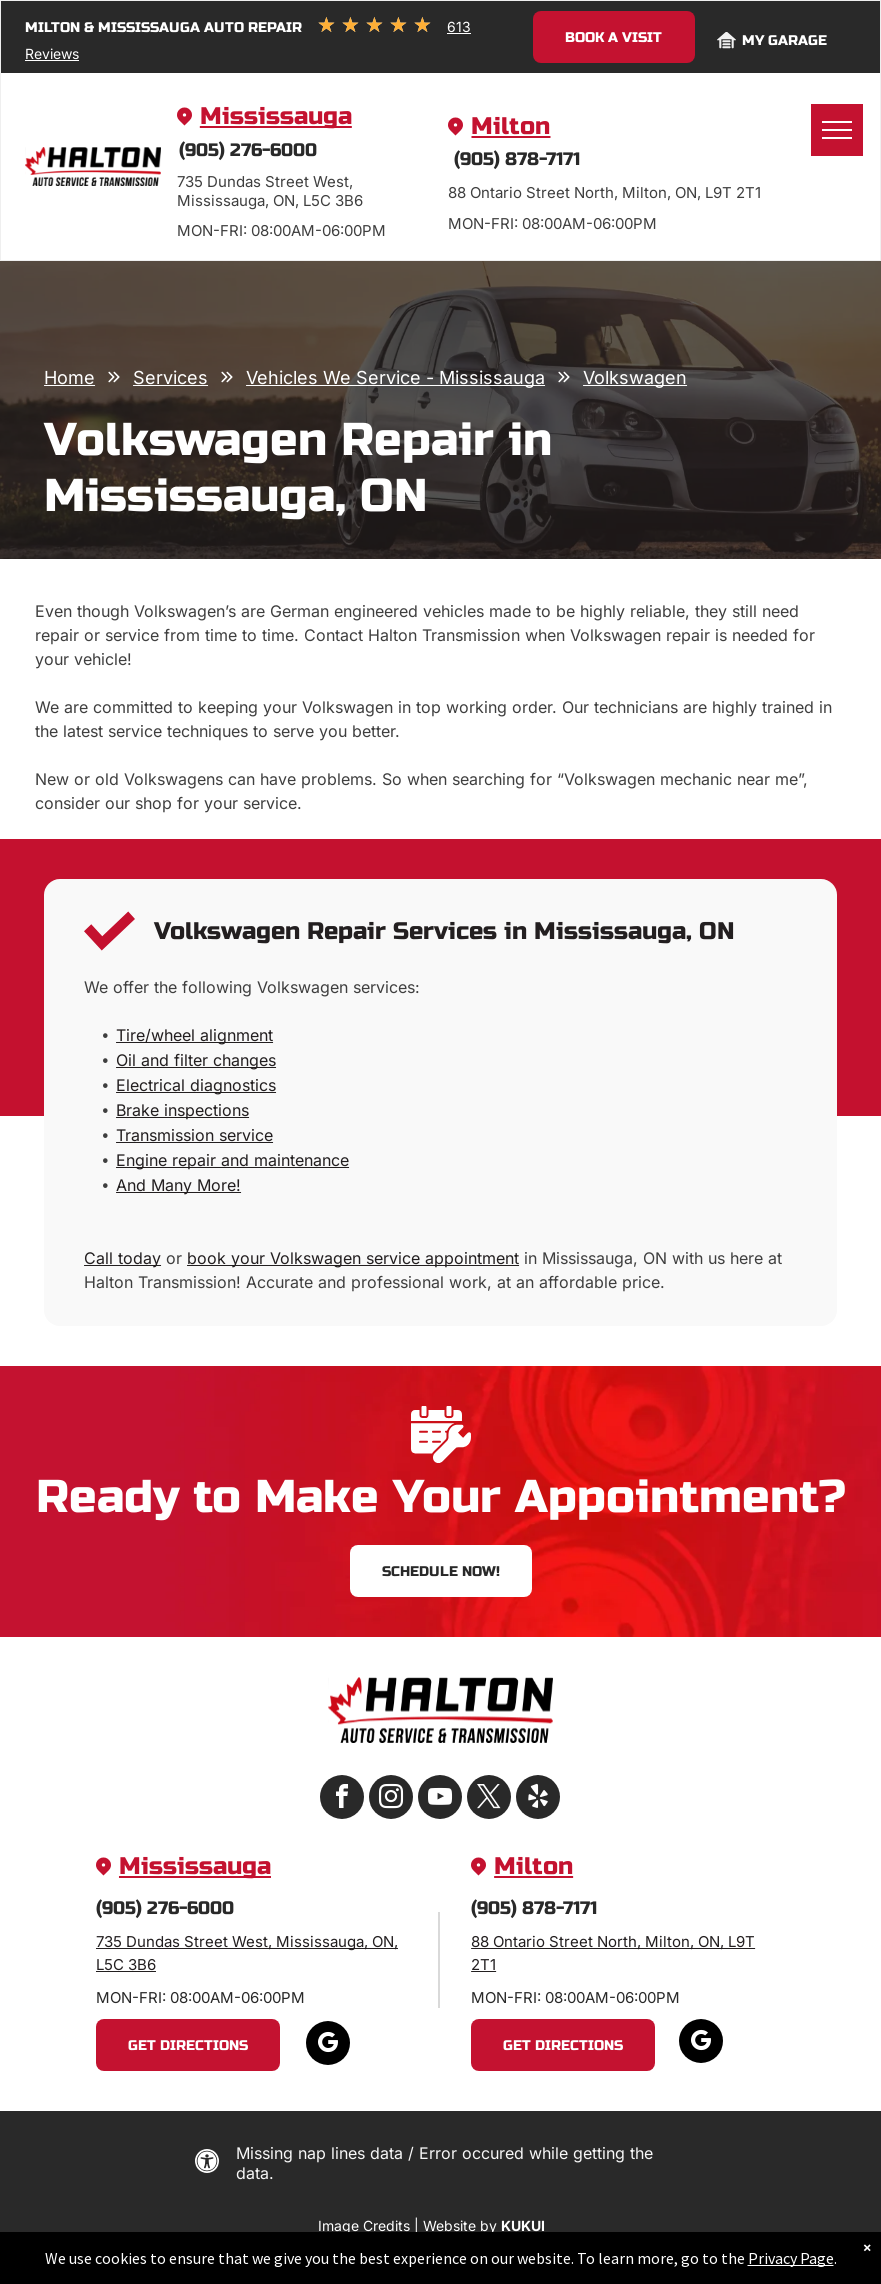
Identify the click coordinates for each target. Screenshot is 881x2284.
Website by (460, 2225)
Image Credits (364, 2225)
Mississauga (276, 116)
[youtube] (440, 1799)
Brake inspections (182, 1110)
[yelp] (538, 1799)
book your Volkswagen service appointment (353, 1258)
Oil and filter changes (196, 1060)
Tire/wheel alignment (194, 1035)
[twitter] (489, 1799)
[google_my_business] (328, 2045)
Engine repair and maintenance (232, 1160)
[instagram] (391, 1799)
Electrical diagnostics (196, 1085)
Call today (122, 1258)
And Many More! (178, 1185)
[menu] (837, 130)
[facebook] (342, 1799)
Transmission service (194, 1135)
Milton (510, 126)
